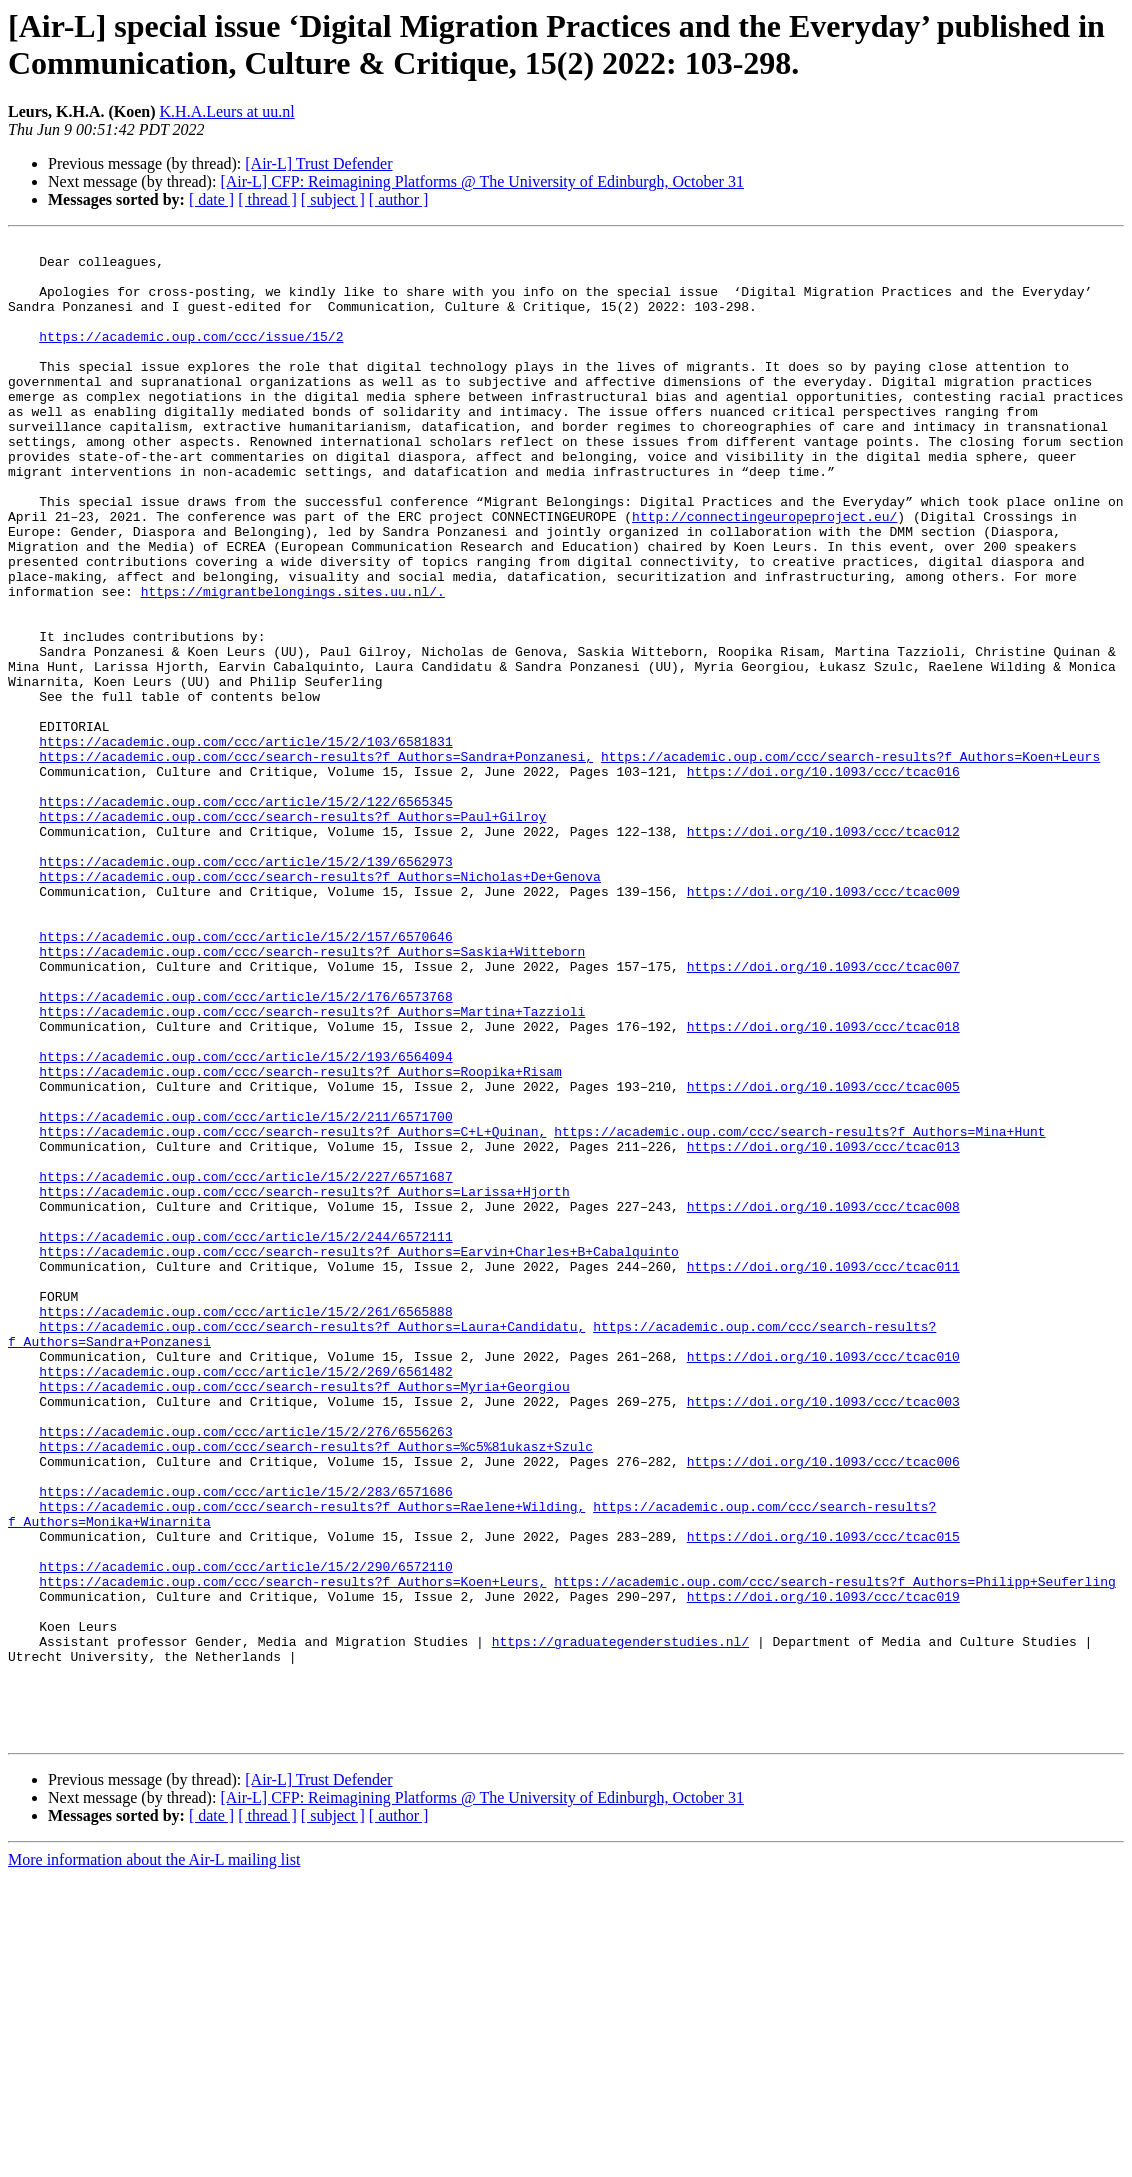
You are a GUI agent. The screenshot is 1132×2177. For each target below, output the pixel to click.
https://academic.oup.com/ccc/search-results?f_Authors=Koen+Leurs (850, 861)
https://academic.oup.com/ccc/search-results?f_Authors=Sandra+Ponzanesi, (316, 861)
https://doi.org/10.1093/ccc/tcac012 (823, 951)
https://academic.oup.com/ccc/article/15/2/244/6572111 (245, 1437)
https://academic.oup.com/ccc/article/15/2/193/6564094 (245, 1221)
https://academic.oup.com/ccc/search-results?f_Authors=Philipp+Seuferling (835, 1851)
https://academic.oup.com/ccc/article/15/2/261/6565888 (245, 1527)
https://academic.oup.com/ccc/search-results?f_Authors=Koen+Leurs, (292, 1851)
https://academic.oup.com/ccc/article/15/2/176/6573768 (245, 1149)
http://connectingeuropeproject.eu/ (764, 573)
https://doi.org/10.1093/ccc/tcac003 (823, 1635)
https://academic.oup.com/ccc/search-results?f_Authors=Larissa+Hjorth (304, 1383)
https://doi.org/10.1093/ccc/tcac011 (823, 1473)
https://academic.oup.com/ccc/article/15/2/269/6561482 (245, 1599)
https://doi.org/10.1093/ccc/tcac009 (823, 1023)
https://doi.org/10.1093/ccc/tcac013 (823, 1329)
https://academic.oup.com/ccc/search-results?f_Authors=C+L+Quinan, (292, 1311)
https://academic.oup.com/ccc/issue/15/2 (191, 357)
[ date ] (211, 199)
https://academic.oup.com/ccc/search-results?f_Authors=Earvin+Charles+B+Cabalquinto (359, 1455)
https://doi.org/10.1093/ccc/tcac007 (823, 1113)
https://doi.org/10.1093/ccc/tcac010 (823, 1581)
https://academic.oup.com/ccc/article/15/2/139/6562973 (245, 987)
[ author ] (399, 199)
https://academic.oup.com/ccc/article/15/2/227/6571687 (245, 1365)
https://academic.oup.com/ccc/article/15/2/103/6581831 (245, 843)
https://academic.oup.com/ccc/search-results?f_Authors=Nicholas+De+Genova (320, 1005)
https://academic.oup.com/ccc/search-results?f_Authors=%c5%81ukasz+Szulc (316, 1689)
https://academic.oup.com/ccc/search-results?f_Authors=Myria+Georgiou (304, 1617)
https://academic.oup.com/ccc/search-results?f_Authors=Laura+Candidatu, (312, 1545)
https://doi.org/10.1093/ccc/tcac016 (823, 879)
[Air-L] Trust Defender (318, 163)
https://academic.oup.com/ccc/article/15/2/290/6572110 (245, 1833)
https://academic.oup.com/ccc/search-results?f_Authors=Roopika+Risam (300, 1239)
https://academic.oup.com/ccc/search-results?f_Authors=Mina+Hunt (799, 1311)
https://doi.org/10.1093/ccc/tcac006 (823, 1707)
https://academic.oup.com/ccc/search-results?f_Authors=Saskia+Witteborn (312, 1095)
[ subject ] (333, 199)
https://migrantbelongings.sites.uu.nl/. (293, 663)
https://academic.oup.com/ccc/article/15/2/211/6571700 (245, 1293)
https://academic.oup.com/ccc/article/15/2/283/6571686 (245, 1743)
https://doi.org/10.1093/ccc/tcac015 (823, 1797)
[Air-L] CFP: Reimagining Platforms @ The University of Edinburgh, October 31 (482, 181)
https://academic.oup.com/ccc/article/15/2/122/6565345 (245, 915)
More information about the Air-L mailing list (154, 2159)
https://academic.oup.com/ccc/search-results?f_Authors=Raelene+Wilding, (312, 1761)
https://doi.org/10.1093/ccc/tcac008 (823, 1401)
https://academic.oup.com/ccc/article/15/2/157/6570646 (245, 1077)
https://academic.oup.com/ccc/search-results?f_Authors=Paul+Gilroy (292, 933)
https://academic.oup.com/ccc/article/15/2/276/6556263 (245, 1671)
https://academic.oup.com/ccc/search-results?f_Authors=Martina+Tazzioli (312, 1167)
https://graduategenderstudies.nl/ (620, 1923)
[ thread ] (267, 199)
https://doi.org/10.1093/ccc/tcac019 (823, 1869)
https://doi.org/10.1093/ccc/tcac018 (823, 1185)
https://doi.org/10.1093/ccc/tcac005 (823, 1257)
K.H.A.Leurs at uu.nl (227, 111)
